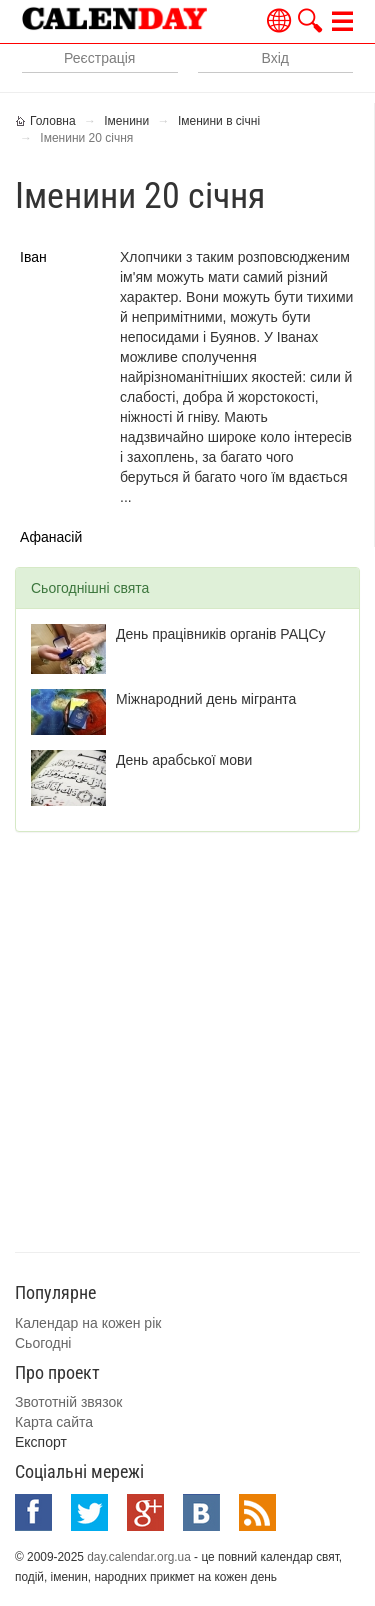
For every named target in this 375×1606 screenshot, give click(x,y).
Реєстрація (99, 58)
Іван (33, 257)
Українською (279, 20)
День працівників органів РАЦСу (221, 634)
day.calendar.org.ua (139, 1557)
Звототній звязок (68, 1402)
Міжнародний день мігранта (206, 699)
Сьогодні (43, 1343)
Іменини (126, 121)
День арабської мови (184, 760)
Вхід (275, 58)
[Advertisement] (187, 1039)
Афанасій (51, 537)
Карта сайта (54, 1422)
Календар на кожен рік (88, 1323)
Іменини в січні (219, 121)
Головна (53, 121)
